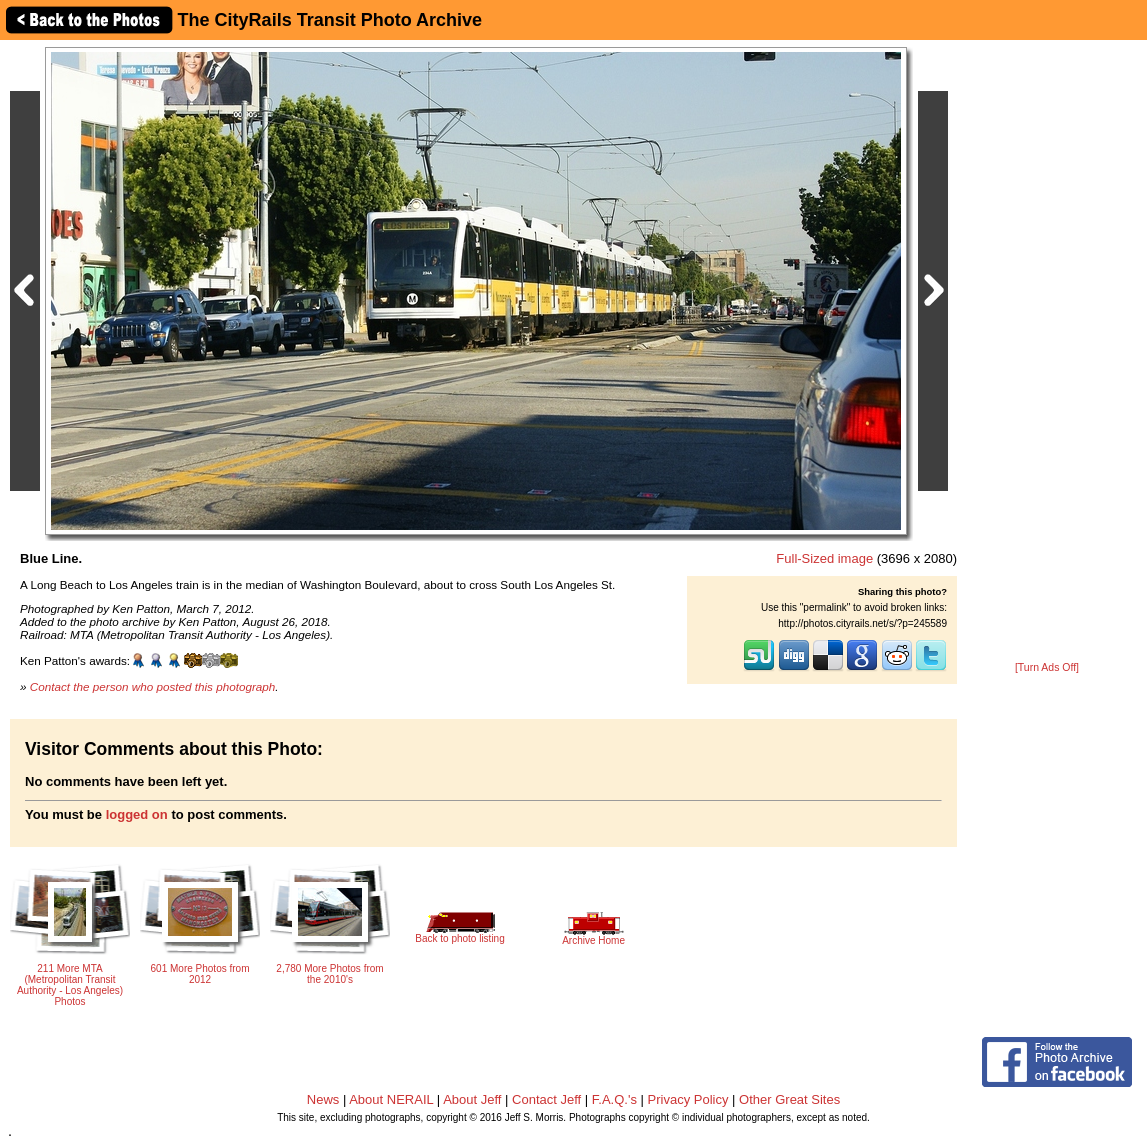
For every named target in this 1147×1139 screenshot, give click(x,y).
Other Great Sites (789, 1099)
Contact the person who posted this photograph (153, 686)
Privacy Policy (688, 1099)
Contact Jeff (546, 1099)
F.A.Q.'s (614, 1099)
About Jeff (472, 1099)
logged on (137, 814)
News (323, 1099)
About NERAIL (391, 1099)
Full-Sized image (824, 558)
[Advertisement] (1047, 352)
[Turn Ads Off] (1047, 667)
